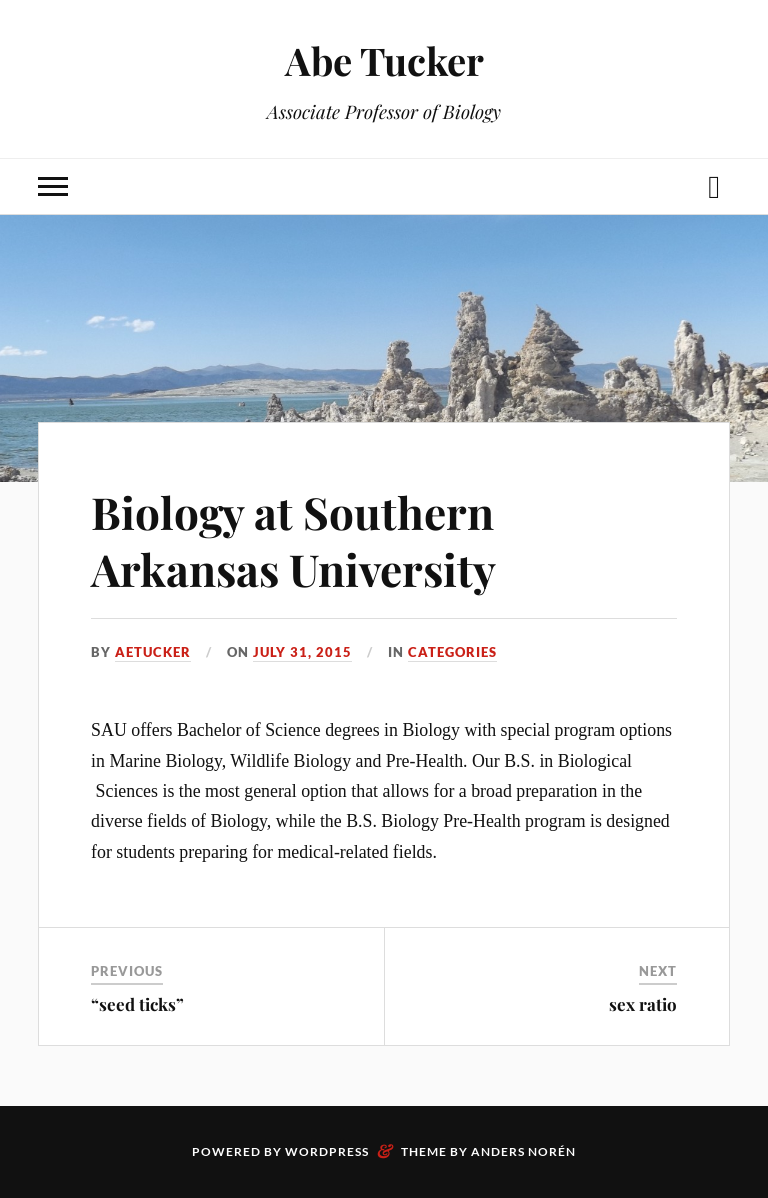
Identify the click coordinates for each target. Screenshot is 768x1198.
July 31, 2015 (302, 652)
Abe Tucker (384, 60)
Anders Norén (523, 1151)
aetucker (153, 652)
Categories (452, 652)
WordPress (327, 1151)
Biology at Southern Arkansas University (293, 540)
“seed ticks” (137, 1004)
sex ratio (643, 1004)
